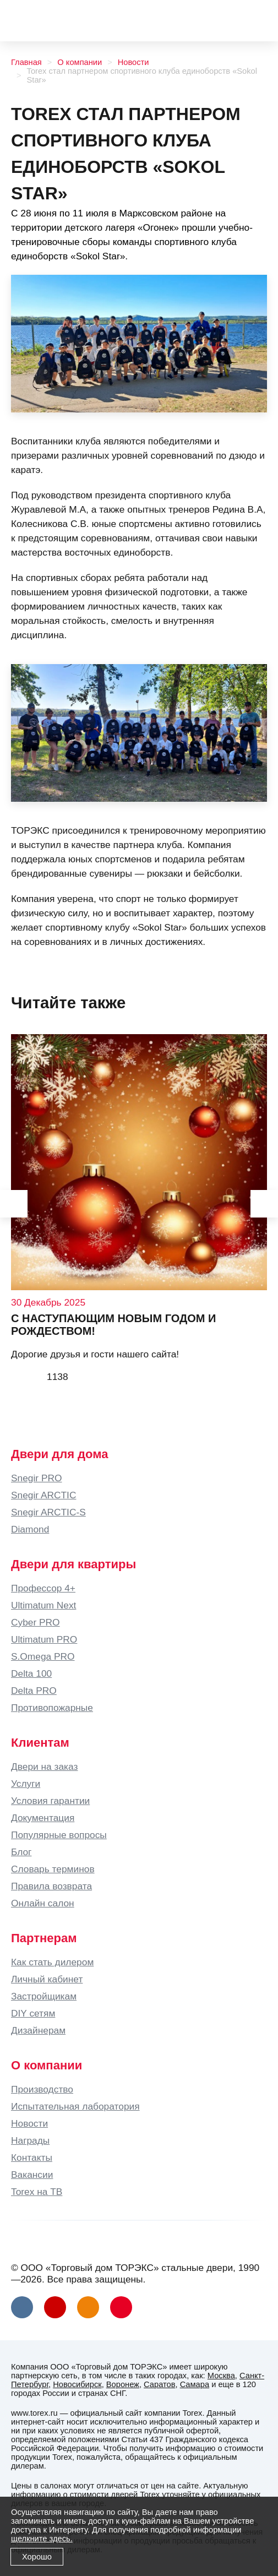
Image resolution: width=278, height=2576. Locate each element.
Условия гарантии (50, 1800)
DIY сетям (33, 2013)
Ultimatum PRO (44, 1639)
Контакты (31, 2157)
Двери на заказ (44, 1766)
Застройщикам (44, 1996)
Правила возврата (51, 1886)
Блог (21, 1851)
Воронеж (122, 2384)
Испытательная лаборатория (75, 2106)
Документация (42, 1817)
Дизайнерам (38, 2030)
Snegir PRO (36, 1477)
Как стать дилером (52, 1962)
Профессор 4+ (43, 1588)
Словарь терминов (53, 1868)
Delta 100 (31, 1673)
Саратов (159, 2384)
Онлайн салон (42, 1903)
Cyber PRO (35, 1622)
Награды (30, 2140)
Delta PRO (34, 1690)
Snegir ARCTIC (43, 1495)
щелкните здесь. (42, 2538)
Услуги (25, 1783)
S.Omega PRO (43, 1656)
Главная (26, 62)
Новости (133, 62)
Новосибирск (77, 2384)
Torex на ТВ (36, 2191)
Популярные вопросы (59, 1834)
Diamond (30, 1529)
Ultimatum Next (43, 1605)
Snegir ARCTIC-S (48, 1512)
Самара (194, 2384)
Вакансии (32, 2174)
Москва (221, 2375)
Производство (42, 2089)
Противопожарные (52, 1707)
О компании (79, 62)
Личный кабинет (47, 1979)
